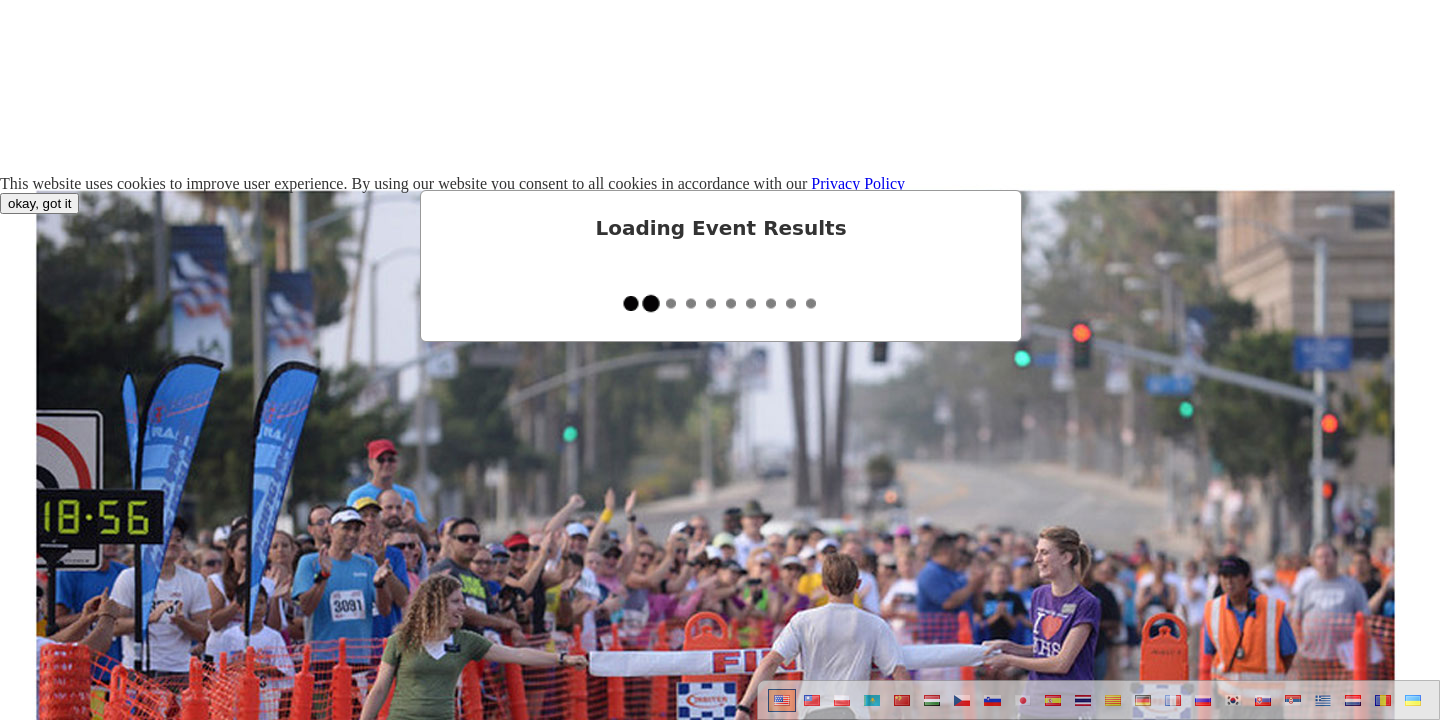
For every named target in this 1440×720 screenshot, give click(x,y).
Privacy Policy (858, 183)
